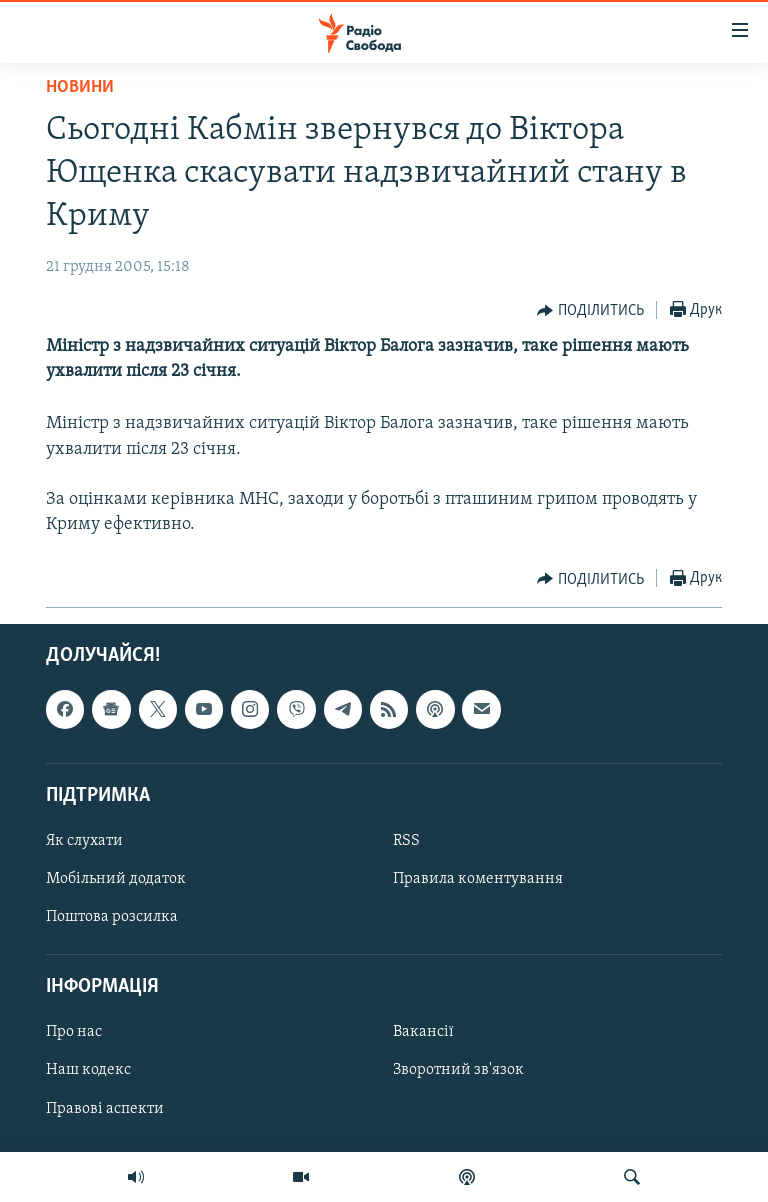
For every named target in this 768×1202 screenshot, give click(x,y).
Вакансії (423, 1033)
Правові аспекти (105, 1109)
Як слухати (84, 841)
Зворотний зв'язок (458, 1071)
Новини (80, 87)
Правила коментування (478, 879)
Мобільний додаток (116, 879)
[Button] (590, 311)
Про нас (74, 1033)
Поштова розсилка (112, 917)
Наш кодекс (88, 1071)
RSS (406, 841)
